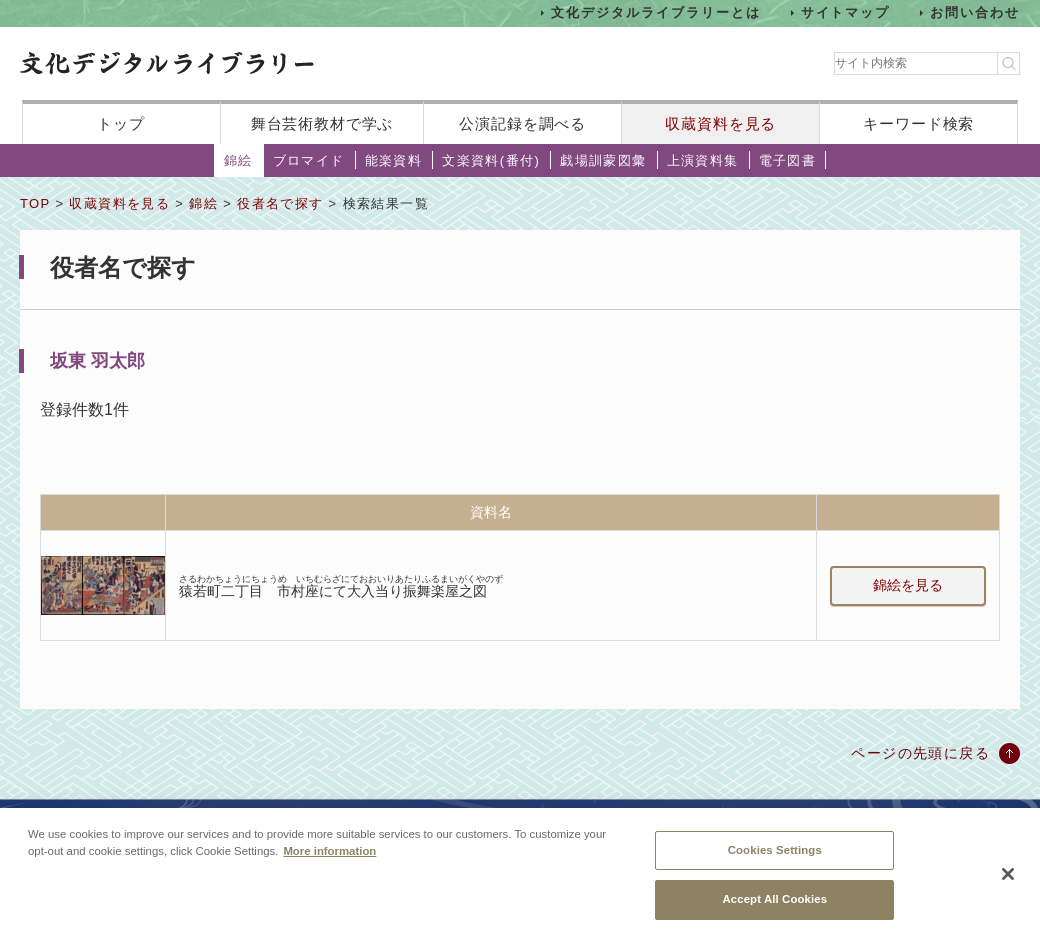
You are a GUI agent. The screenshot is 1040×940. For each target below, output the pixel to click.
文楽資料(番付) (491, 160)
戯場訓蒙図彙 (603, 160)
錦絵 (238, 160)
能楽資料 (394, 160)
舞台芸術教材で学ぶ (322, 123)
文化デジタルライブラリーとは (655, 12)
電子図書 (788, 160)
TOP (35, 203)
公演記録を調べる (522, 123)
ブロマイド (309, 160)
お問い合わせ (975, 12)
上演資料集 (703, 160)
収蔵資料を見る (720, 123)
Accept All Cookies (774, 899)
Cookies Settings (775, 850)
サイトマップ (846, 12)
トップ (121, 123)
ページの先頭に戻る (920, 753)
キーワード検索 (918, 123)
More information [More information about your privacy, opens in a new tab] (329, 851)
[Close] (1008, 874)
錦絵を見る (908, 585)
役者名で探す (280, 203)
